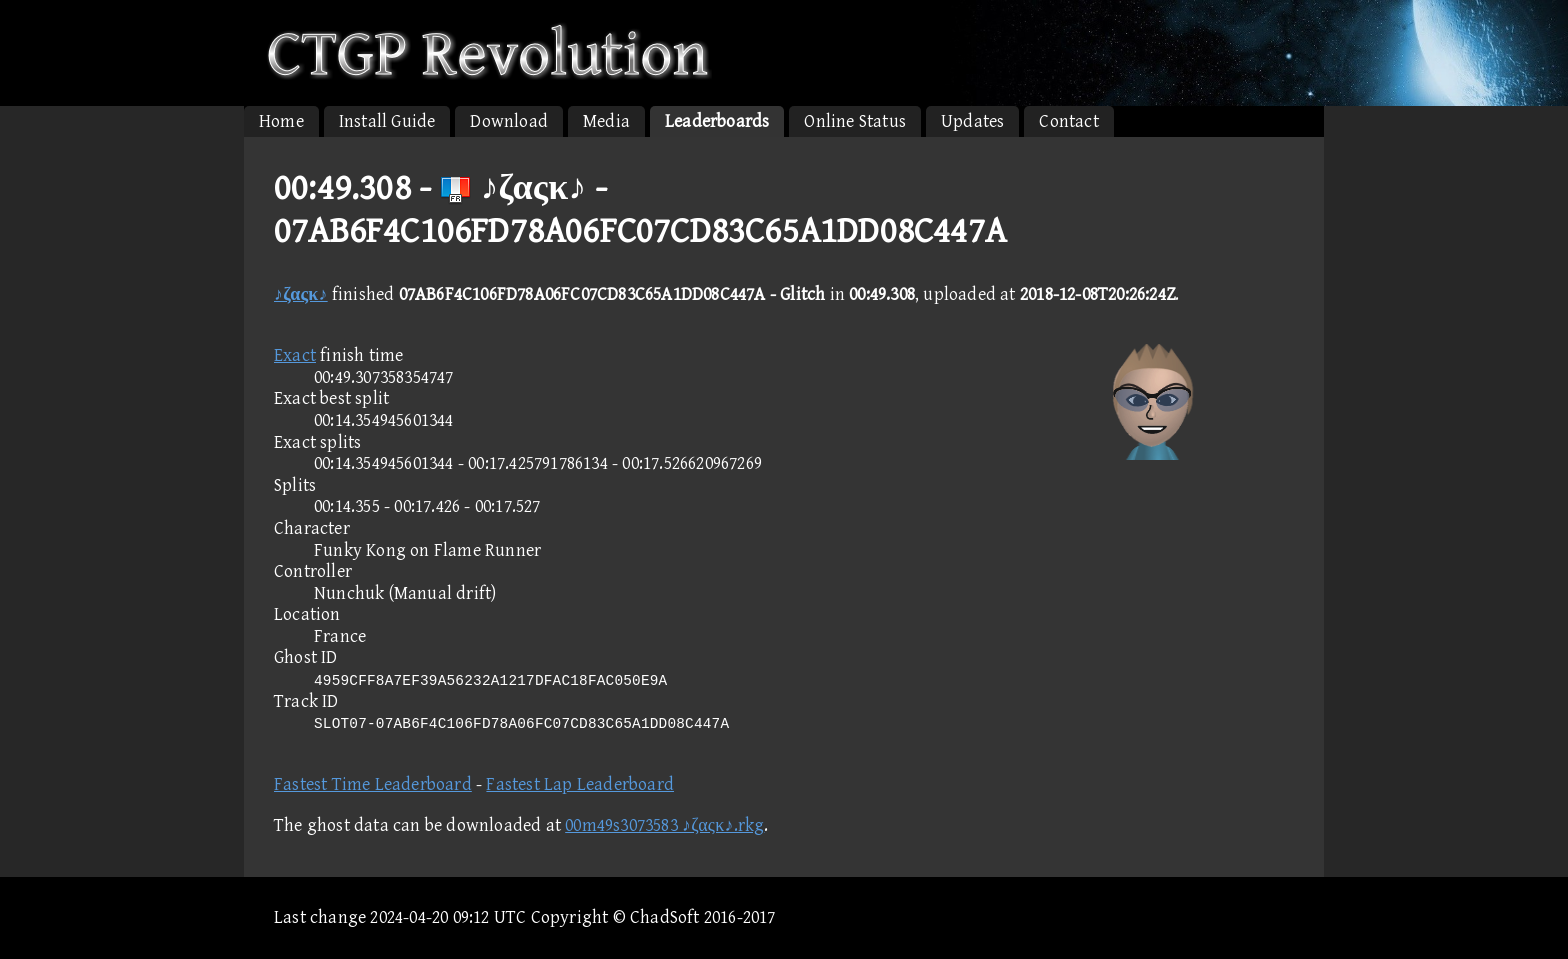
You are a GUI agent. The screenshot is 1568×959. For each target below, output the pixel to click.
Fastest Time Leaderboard (373, 784)
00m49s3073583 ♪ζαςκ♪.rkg (664, 825)
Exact (295, 355)
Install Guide (387, 121)
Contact (1068, 121)
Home (281, 121)
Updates (972, 121)
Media (606, 121)
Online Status (855, 121)
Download (509, 121)
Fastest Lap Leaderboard (580, 784)
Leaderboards (717, 121)
